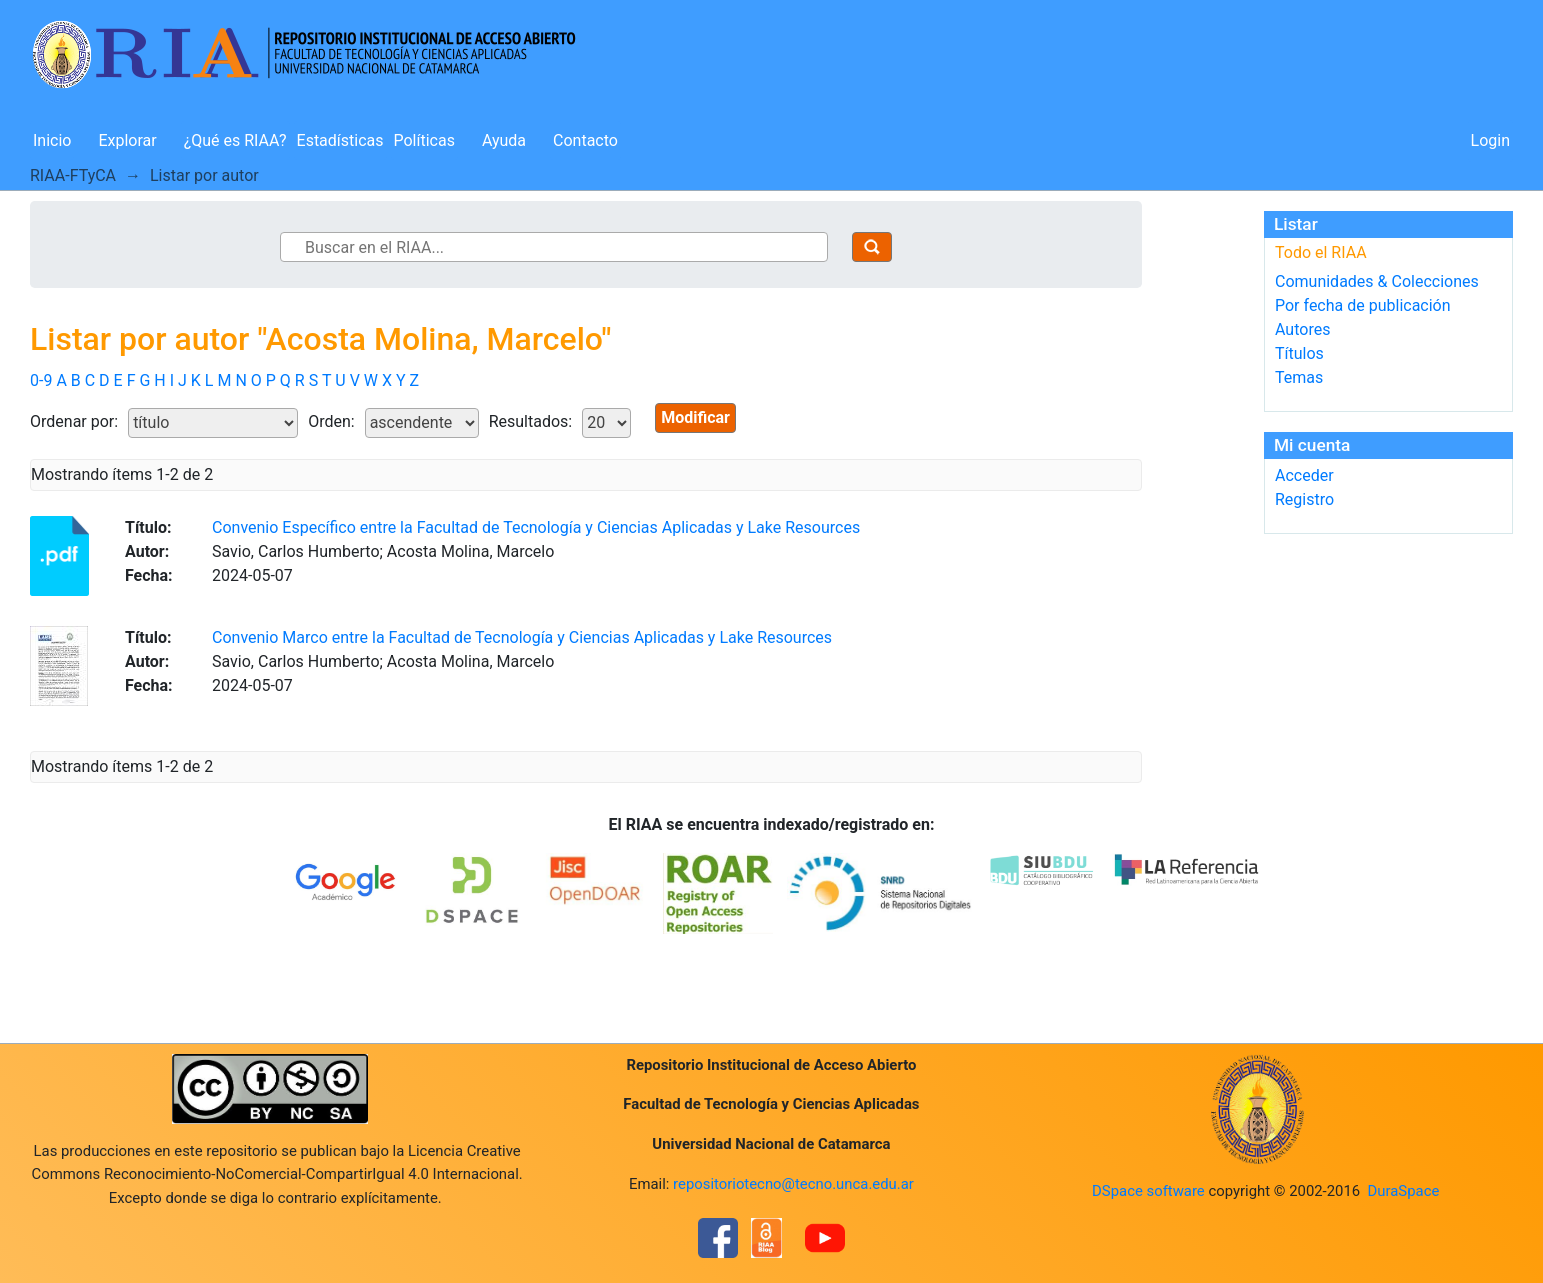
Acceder (1304, 475)
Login (1490, 140)
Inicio (52, 140)
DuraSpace (1404, 1191)
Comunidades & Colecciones (1377, 281)
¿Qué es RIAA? (235, 140)
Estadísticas (340, 140)
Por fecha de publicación (1363, 305)
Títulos (1299, 353)
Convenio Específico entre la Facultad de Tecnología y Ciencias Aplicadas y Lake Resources (536, 527)
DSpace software (1148, 1191)
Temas (1299, 377)
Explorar (127, 140)
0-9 (41, 380)
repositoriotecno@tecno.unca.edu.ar (793, 1184)
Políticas (424, 140)
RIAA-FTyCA (73, 175)
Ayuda (504, 140)
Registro (1304, 499)
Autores (1302, 329)
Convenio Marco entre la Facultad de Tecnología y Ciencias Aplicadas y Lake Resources (522, 637)
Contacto (585, 140)
